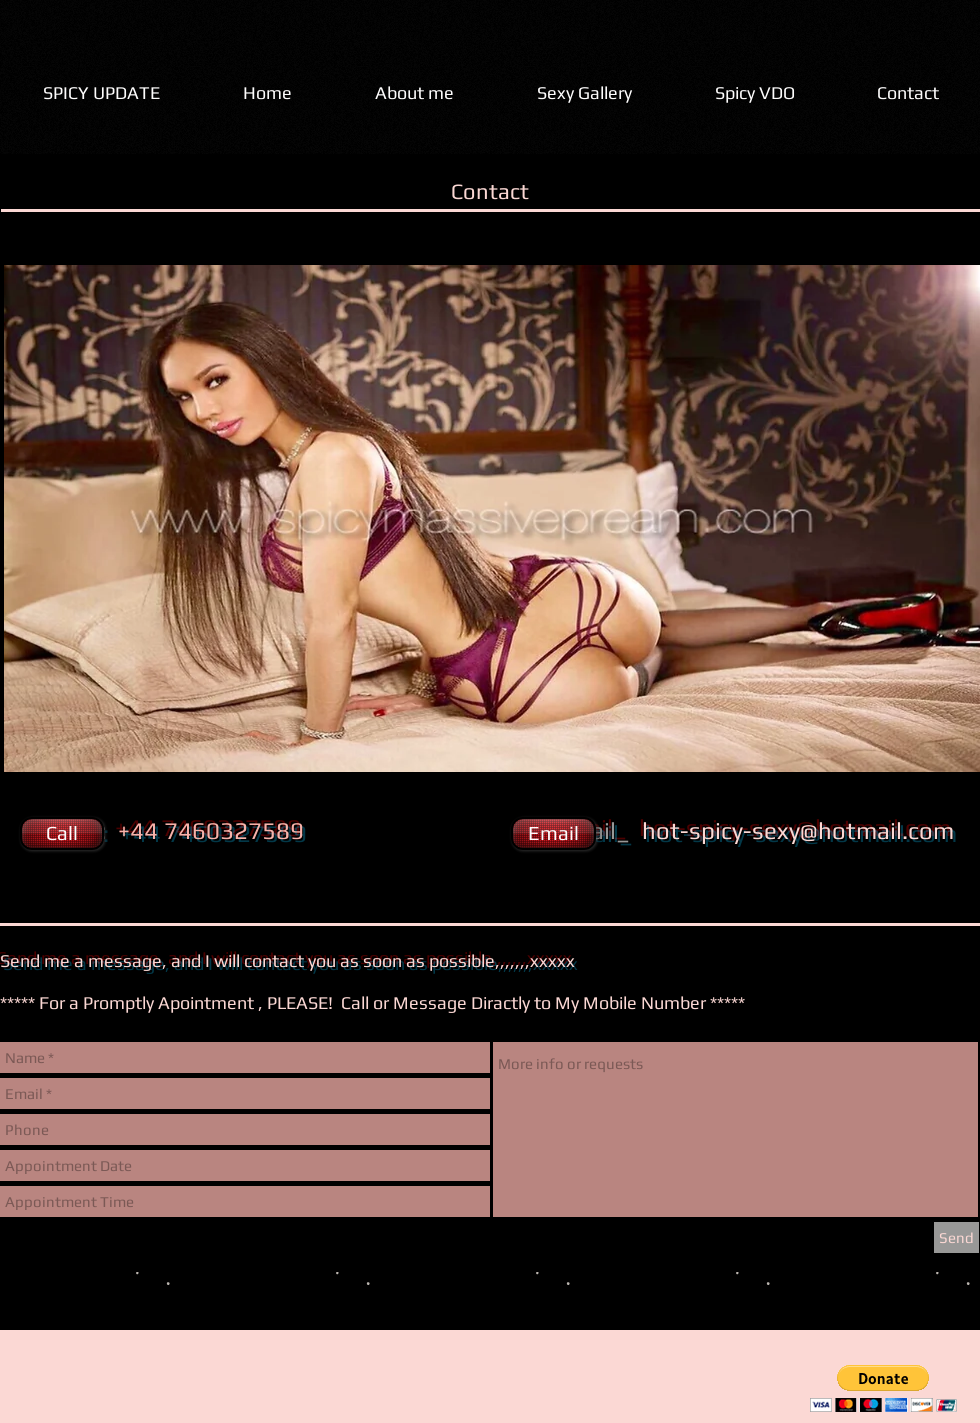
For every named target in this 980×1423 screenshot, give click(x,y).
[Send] (956, 1237)
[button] (60, 833)
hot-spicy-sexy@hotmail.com (798, 830)
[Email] (553, 833)
